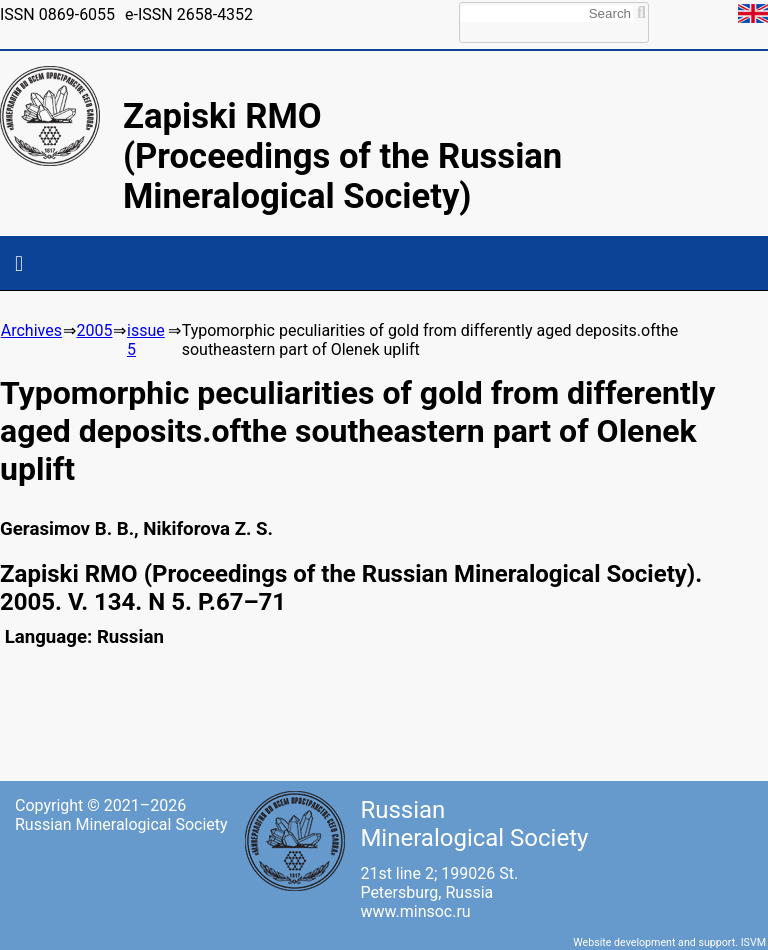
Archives (31, 330)
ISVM (753, 942)
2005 (94, 330)
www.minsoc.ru (415, 911)
